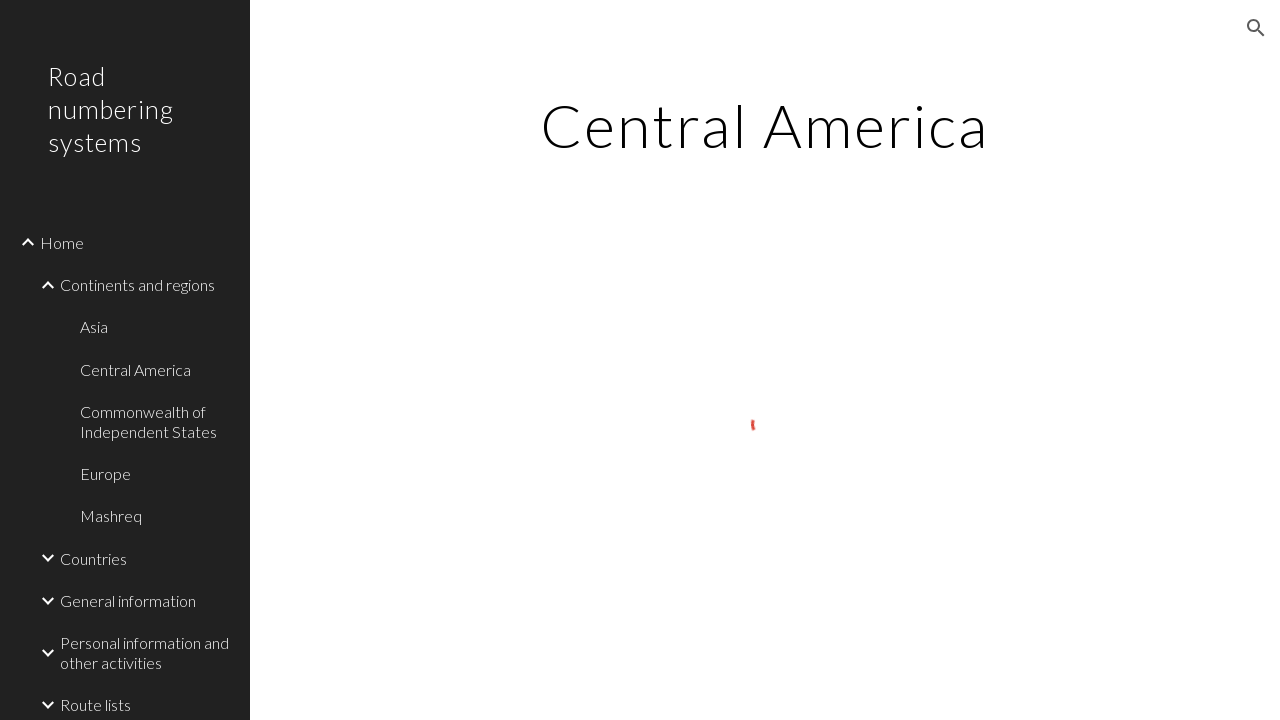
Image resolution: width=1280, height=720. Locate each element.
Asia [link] (94, 326)
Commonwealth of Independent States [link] (148, 421)
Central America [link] (135, 369)
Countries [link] (93, 558)
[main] (764, 125)
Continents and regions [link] (137, 284)
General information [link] (128, 600)
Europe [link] (105, 473)
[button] (1256, 28)
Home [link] (62, 242)
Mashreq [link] (111, 515)
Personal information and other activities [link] (144, 652)
